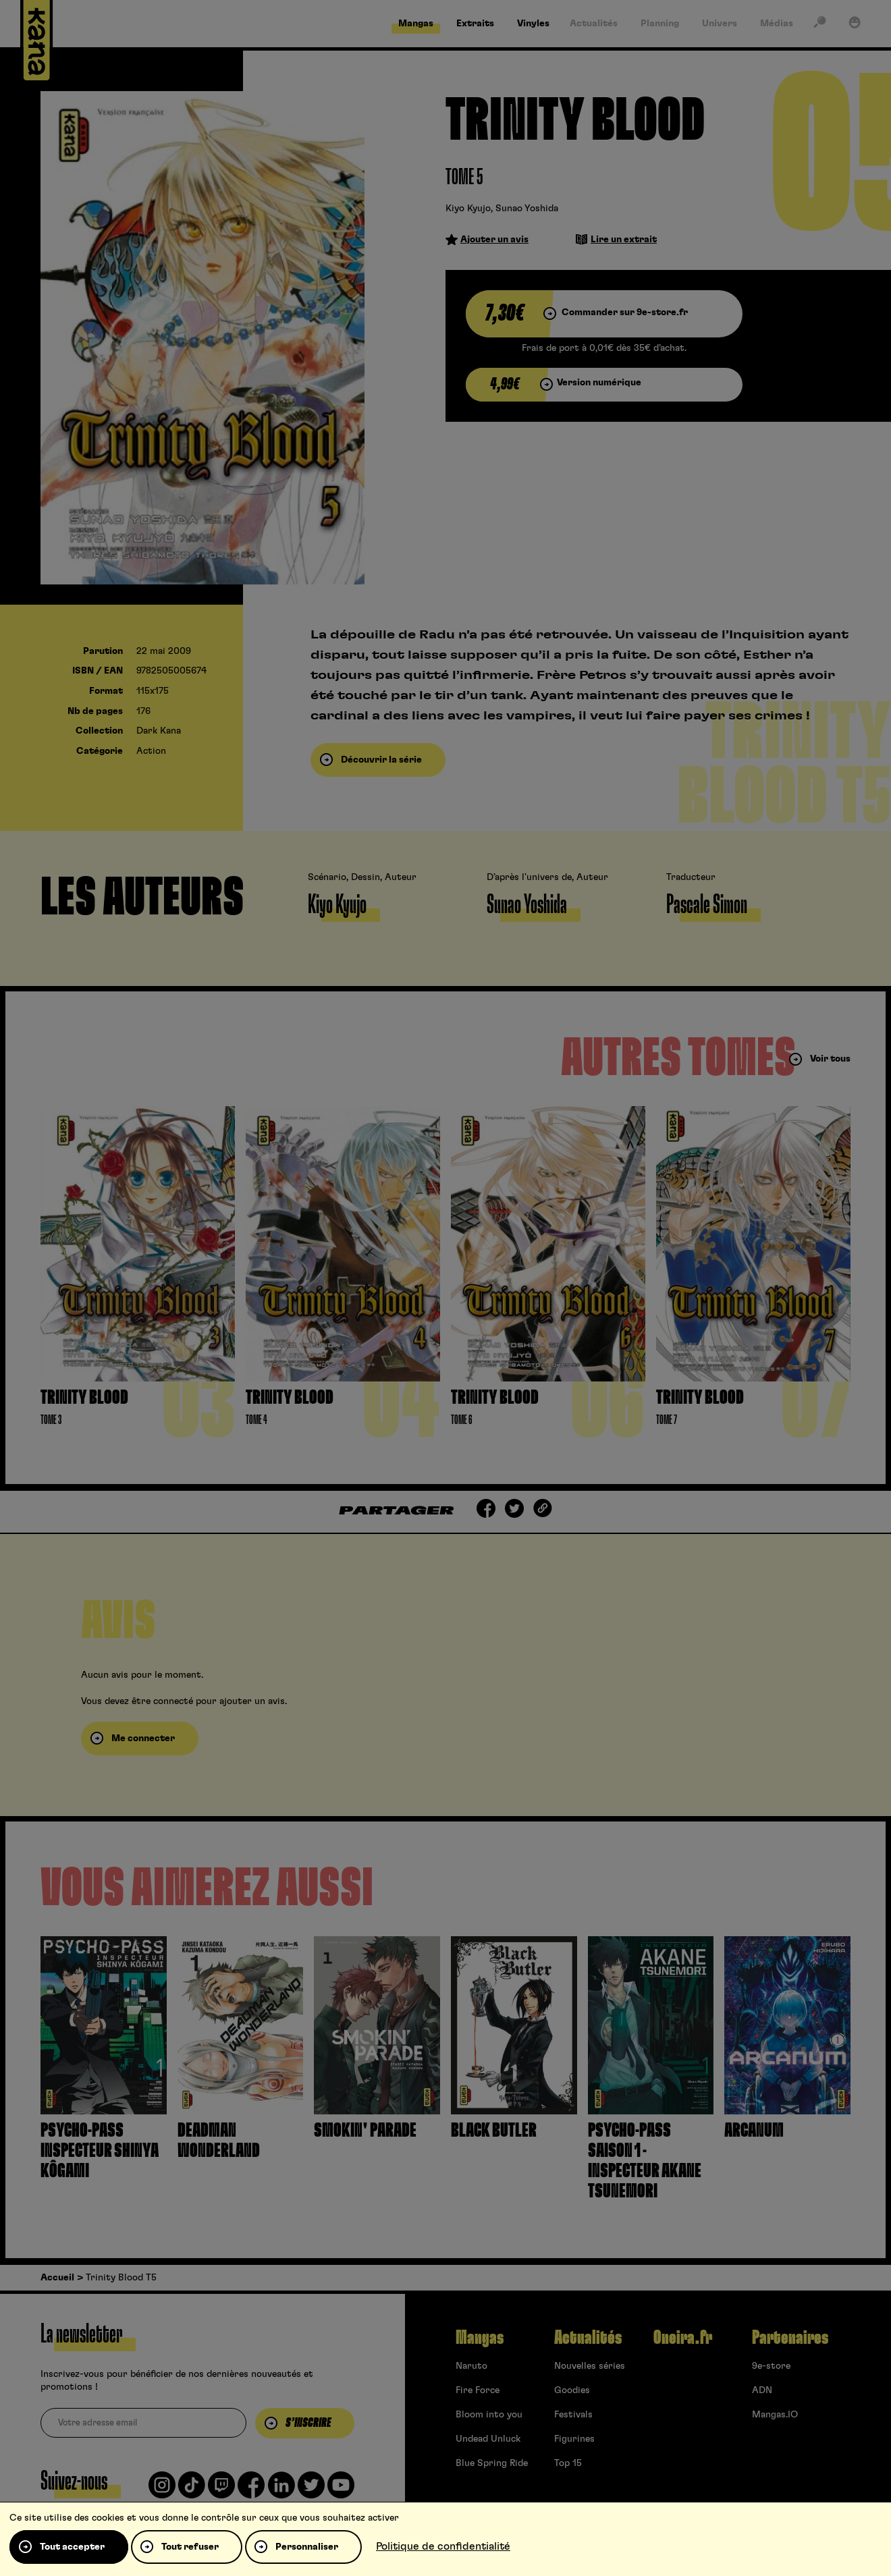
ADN (762, 2390)
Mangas (480, 2338)
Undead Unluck (488, 2439)
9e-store (771, 2366)
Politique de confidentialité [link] (443, 2546)
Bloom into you (489, 2414)
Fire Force (478, 2390)
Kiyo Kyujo (468, 208)
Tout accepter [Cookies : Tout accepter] (72, 2547)
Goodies (572, 2390)
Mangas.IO (775, 2414)
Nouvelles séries (589, 2366)
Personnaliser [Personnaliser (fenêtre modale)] (306, 2547)
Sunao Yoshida (526, 208)
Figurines (574, 2439)
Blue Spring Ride (492, 2463)
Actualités (588, 2338)
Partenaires (790, 2338)
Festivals (573, 2414)
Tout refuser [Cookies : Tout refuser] (190, 2547)
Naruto (471, 2366)
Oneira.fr (682, 2338)
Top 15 (568, 2463)
